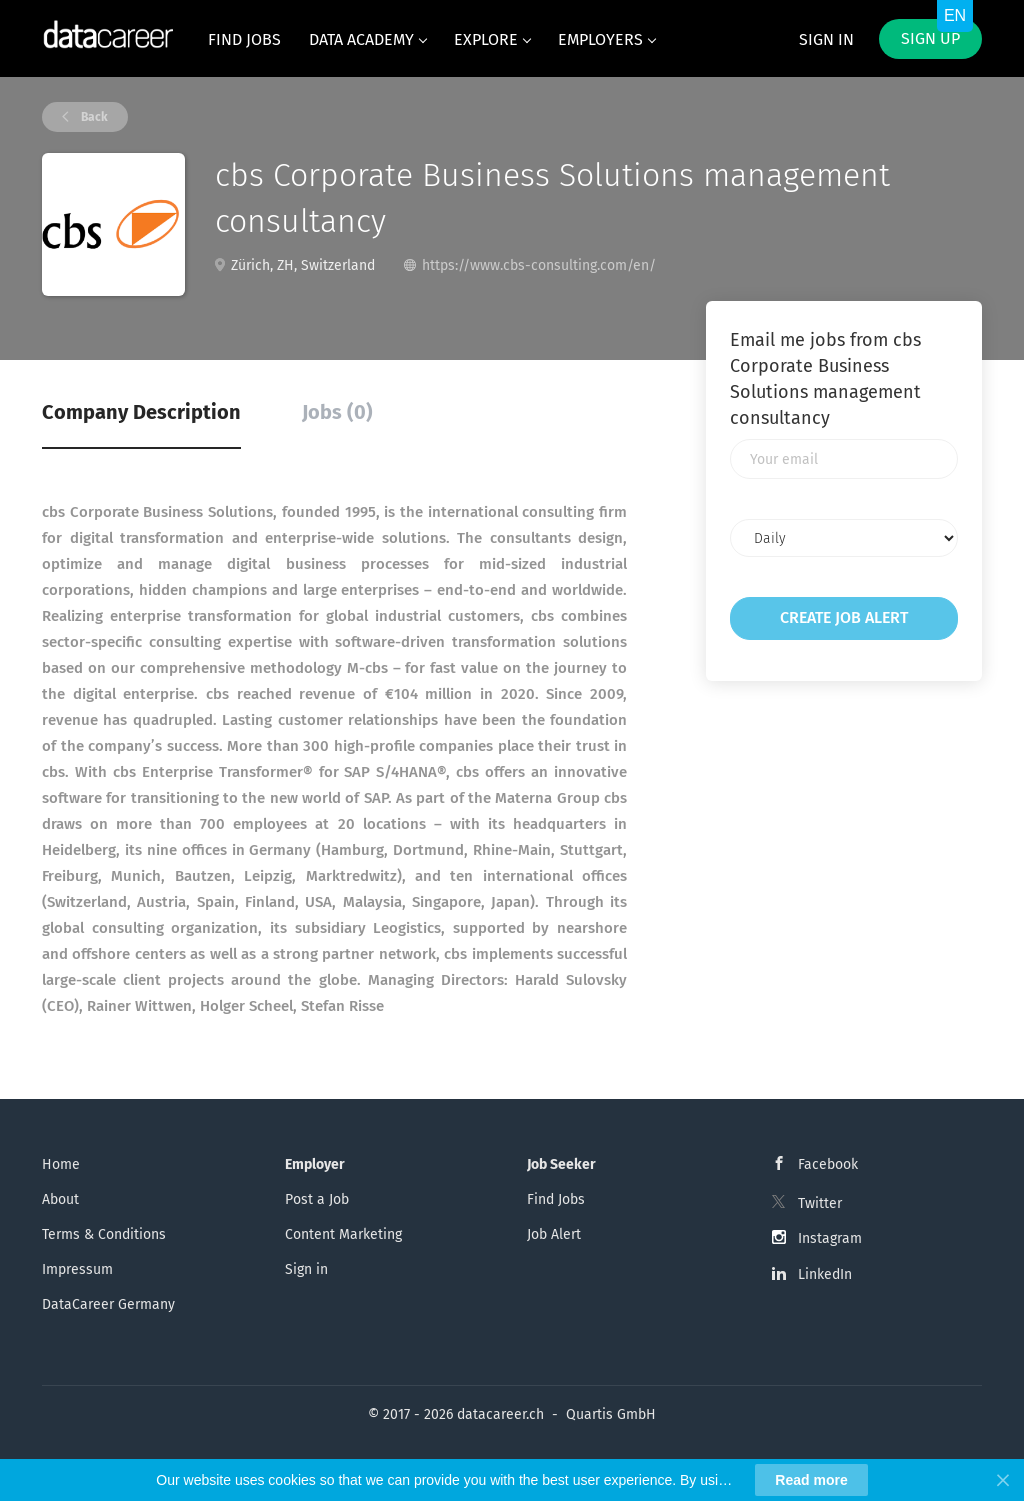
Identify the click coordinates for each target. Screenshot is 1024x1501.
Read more (811, 1480)
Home (61, 1164)
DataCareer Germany (108, 1304)
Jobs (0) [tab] (337, 412)
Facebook (828, 1164)
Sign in (826, 39)
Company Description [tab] (141, 412)
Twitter (820, 1203)
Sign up (930, 38)
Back (93, 117)
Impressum (77, 1269)
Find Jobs (556, 1199)
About (60, 1199)
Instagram (830, 1238)
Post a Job (317, 1199)
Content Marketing (343, 1234)
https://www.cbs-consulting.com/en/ (539, 265)
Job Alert (554, 1234)
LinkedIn (825, 1274)
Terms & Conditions (104, 1234)
